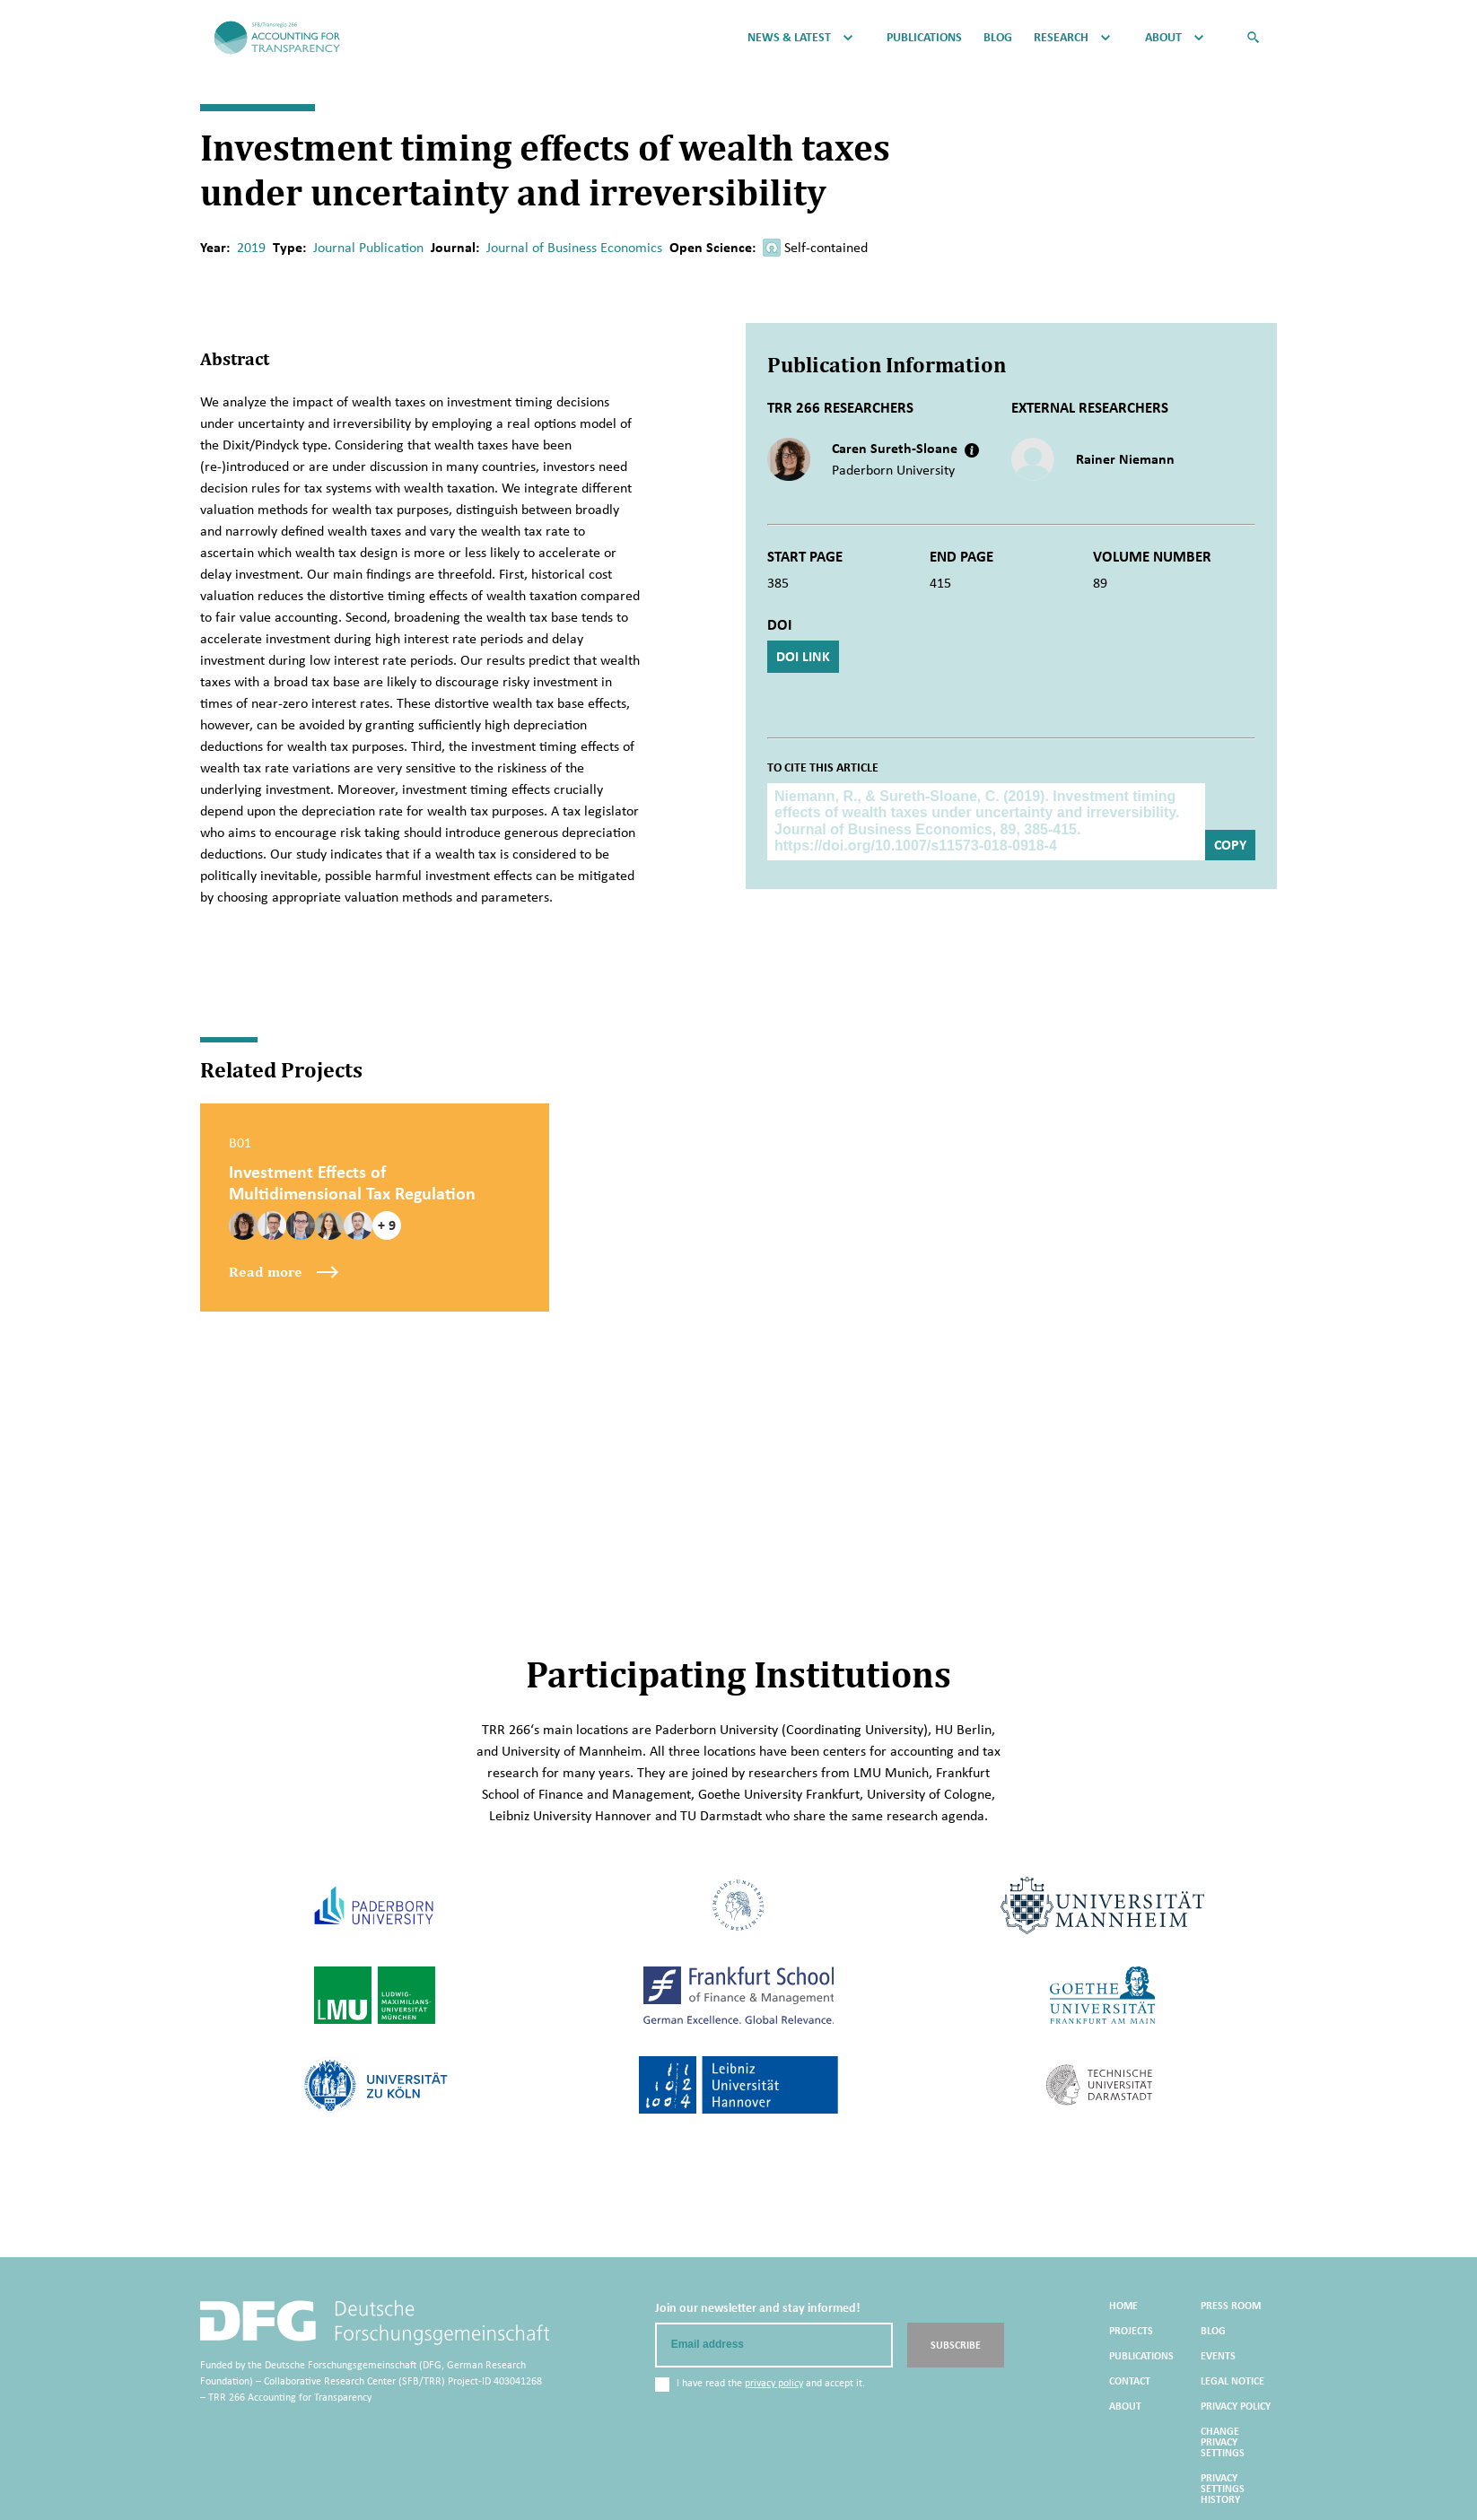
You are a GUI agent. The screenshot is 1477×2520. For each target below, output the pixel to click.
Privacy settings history (1223, 2488)
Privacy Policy (1236, 2406)
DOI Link (803, 656)
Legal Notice (1232, 2381)
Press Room (1231, 2305)
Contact (1129, 2381)
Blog (997, 37)
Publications (924, 37)
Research (1061, 37)
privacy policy (774, 2382)
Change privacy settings (1223, 2442)
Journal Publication (368, 247)
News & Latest (789, 37)
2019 (251, 247)
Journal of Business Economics (574, 247)
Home (1123, 2305)
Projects (1131, 2330)
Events (1218, 2355)
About (1163, 37)
